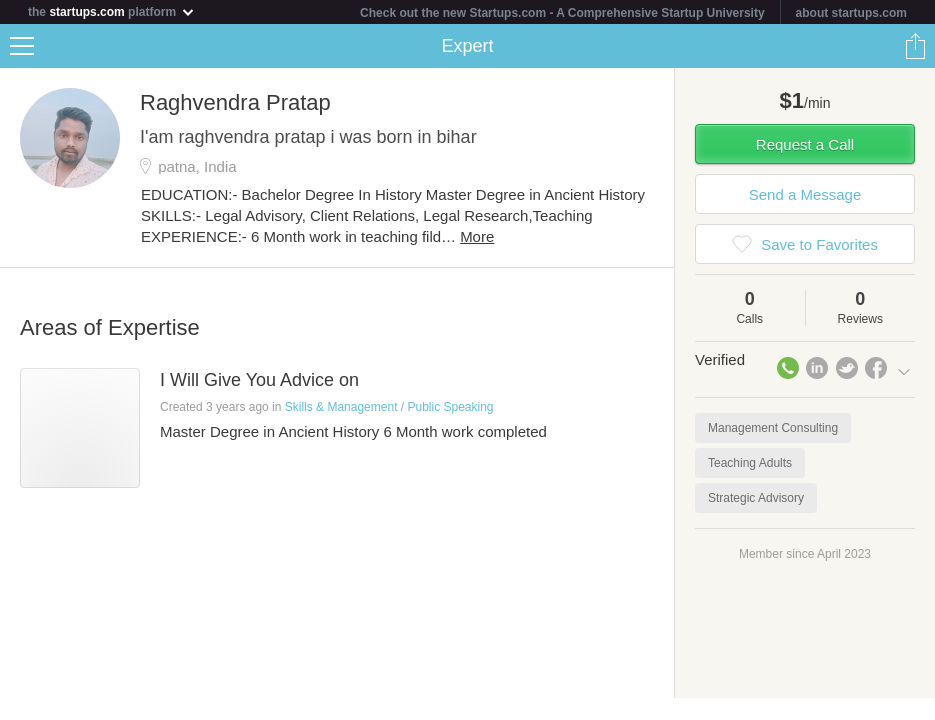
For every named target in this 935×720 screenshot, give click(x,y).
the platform (112, 11)
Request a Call (805, 144)
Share (915, 46)
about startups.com (851, 13)
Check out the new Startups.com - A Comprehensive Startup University (562, 13)
